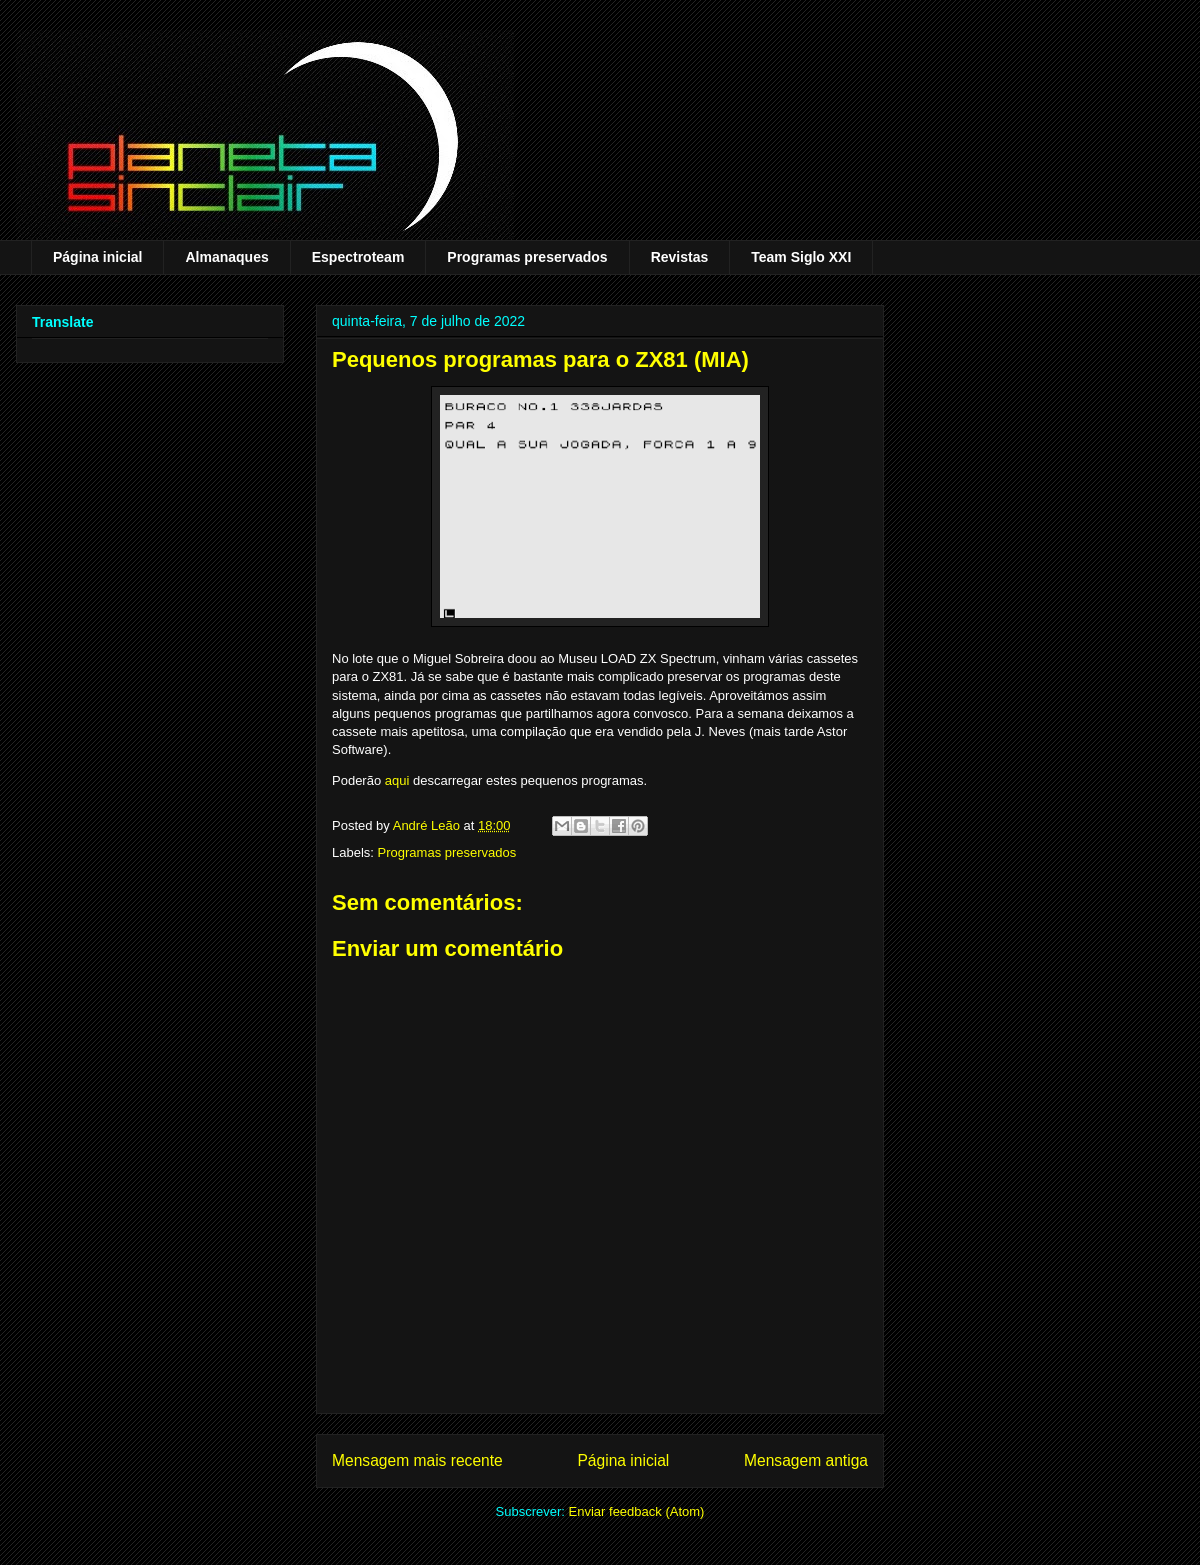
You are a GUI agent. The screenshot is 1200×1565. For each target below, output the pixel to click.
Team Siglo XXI (801, 257)
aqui (397, 780)
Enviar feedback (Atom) (637, 1511)
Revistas (680, 257)
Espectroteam (358, 257)
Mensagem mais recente (417, 1460)
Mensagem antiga (806, 1460)
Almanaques (226, 257)
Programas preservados (527, 257)
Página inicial (97, 257)
